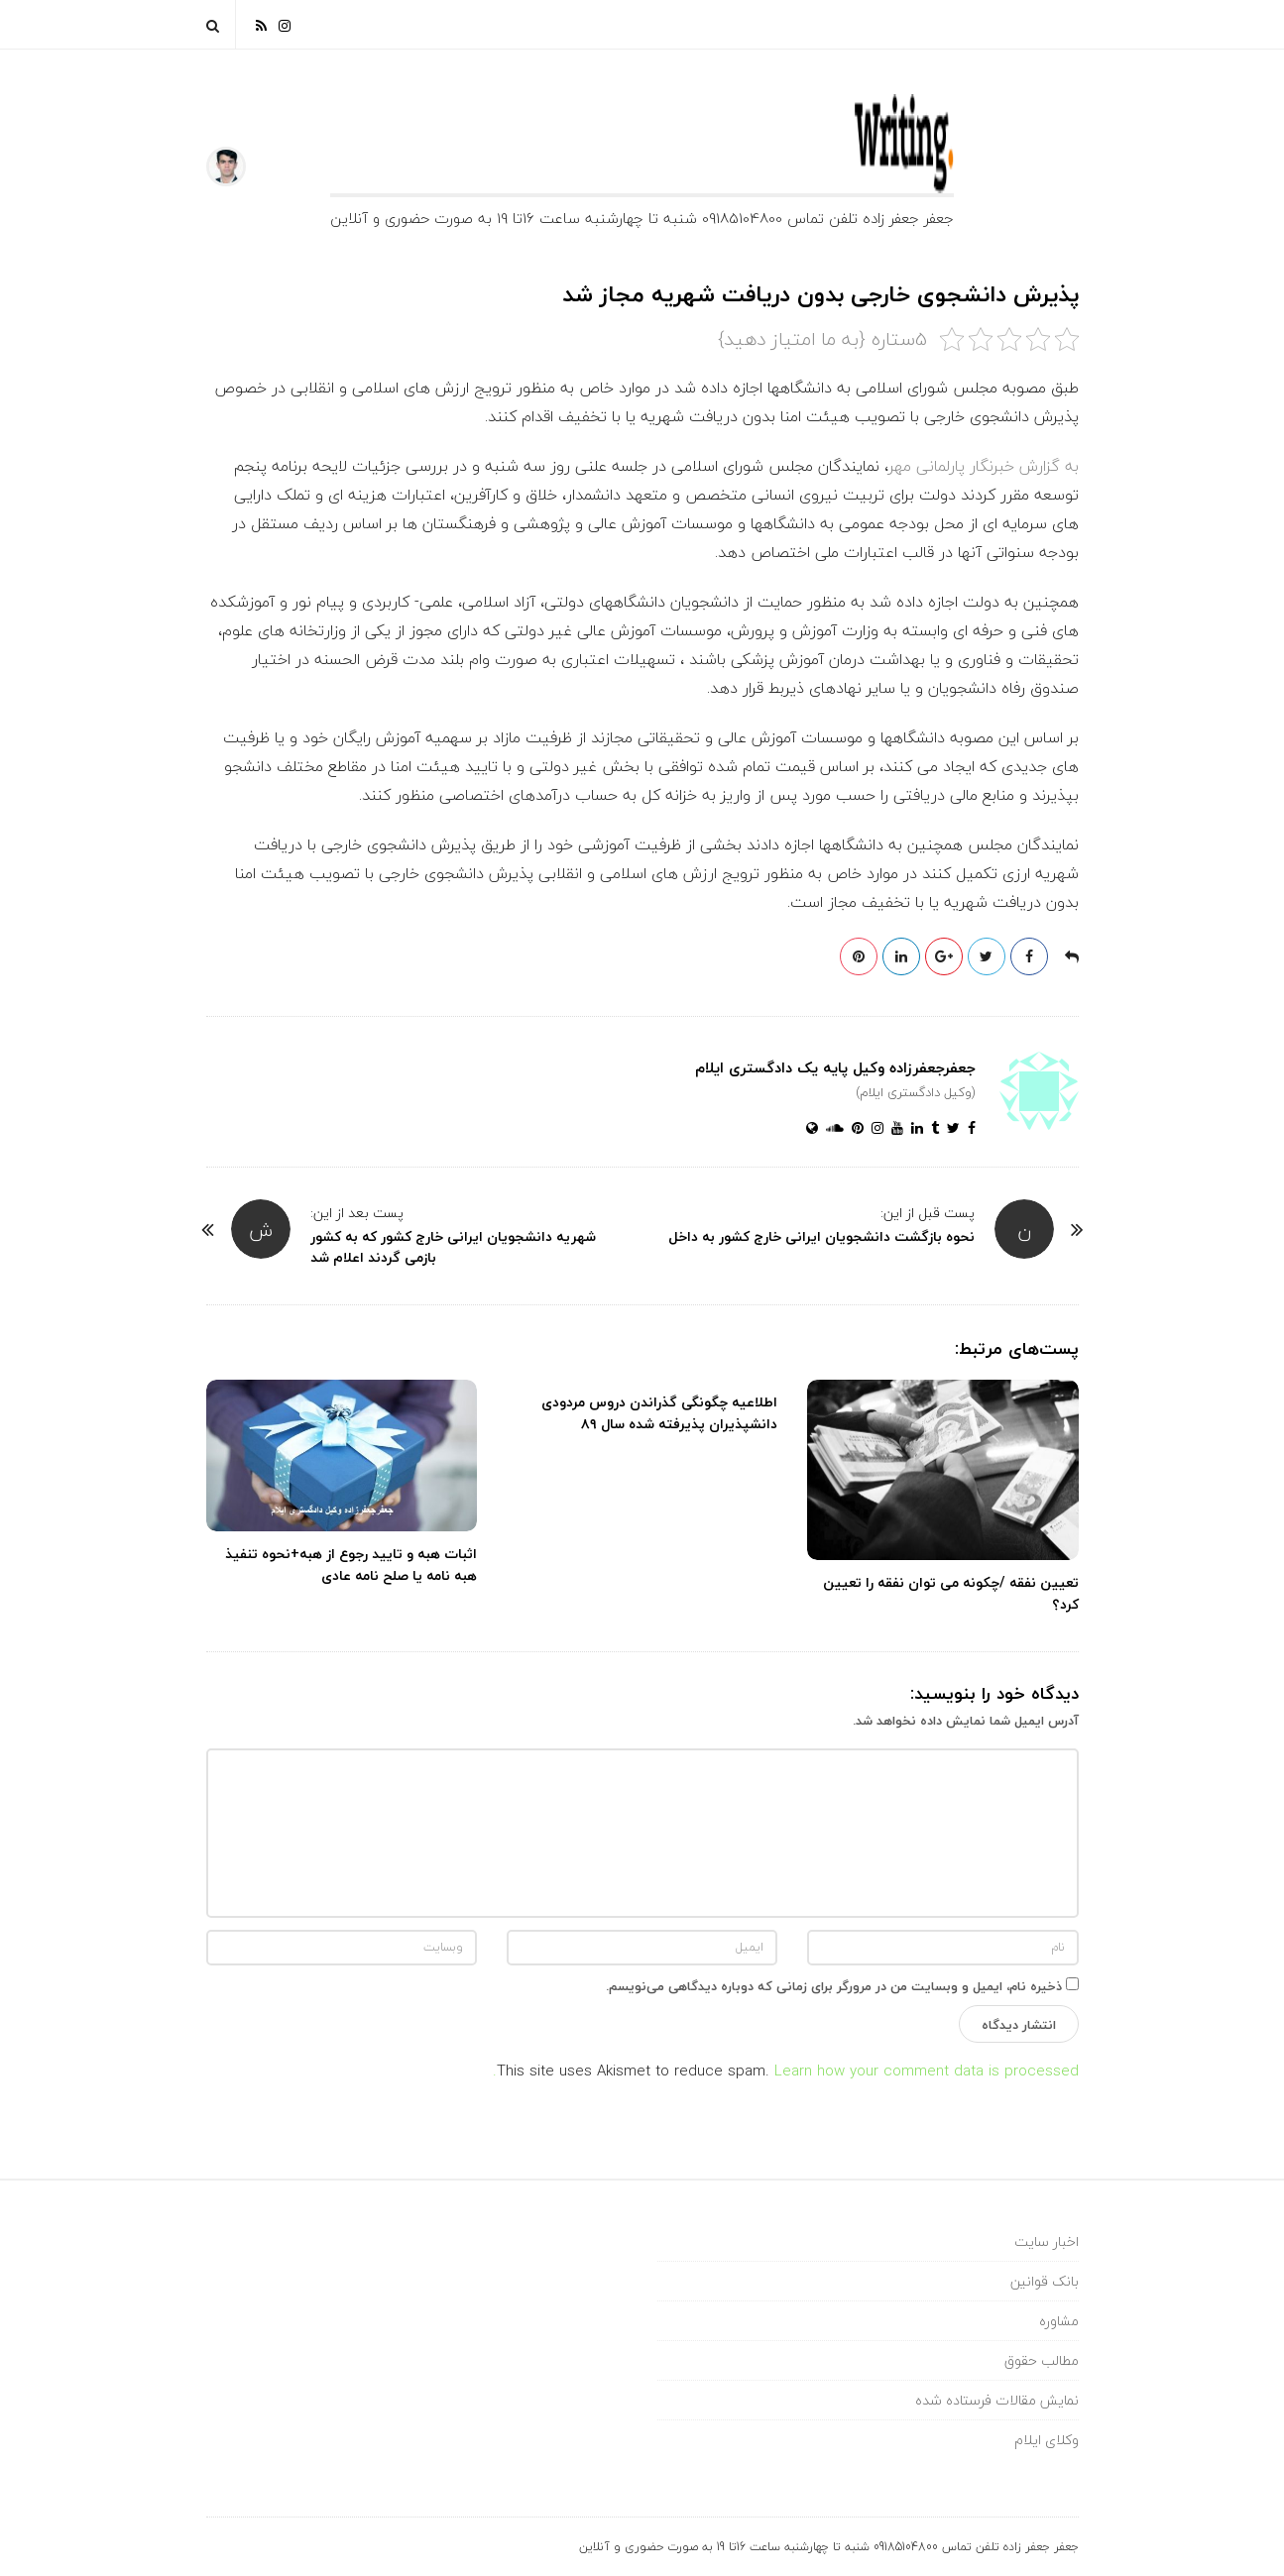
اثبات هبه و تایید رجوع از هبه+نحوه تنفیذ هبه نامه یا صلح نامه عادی (351, 1564)
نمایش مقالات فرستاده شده (997, 2400)
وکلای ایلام (1046, 2439)
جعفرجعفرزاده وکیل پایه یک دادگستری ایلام (835, 1067)
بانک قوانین (1044, 2281)
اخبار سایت (1046, 2241)
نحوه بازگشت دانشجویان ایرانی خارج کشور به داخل (821, 1236)
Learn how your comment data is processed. (786, 2070)
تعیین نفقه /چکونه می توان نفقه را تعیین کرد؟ (951, 1593)
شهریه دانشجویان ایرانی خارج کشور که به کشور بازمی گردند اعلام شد (453, 1247)
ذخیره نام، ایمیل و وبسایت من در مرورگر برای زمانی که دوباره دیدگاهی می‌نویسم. (834, 1986)
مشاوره (1059, 2320)
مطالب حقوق (1041, 2360)
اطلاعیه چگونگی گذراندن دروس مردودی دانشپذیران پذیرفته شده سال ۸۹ (659, 1413)
